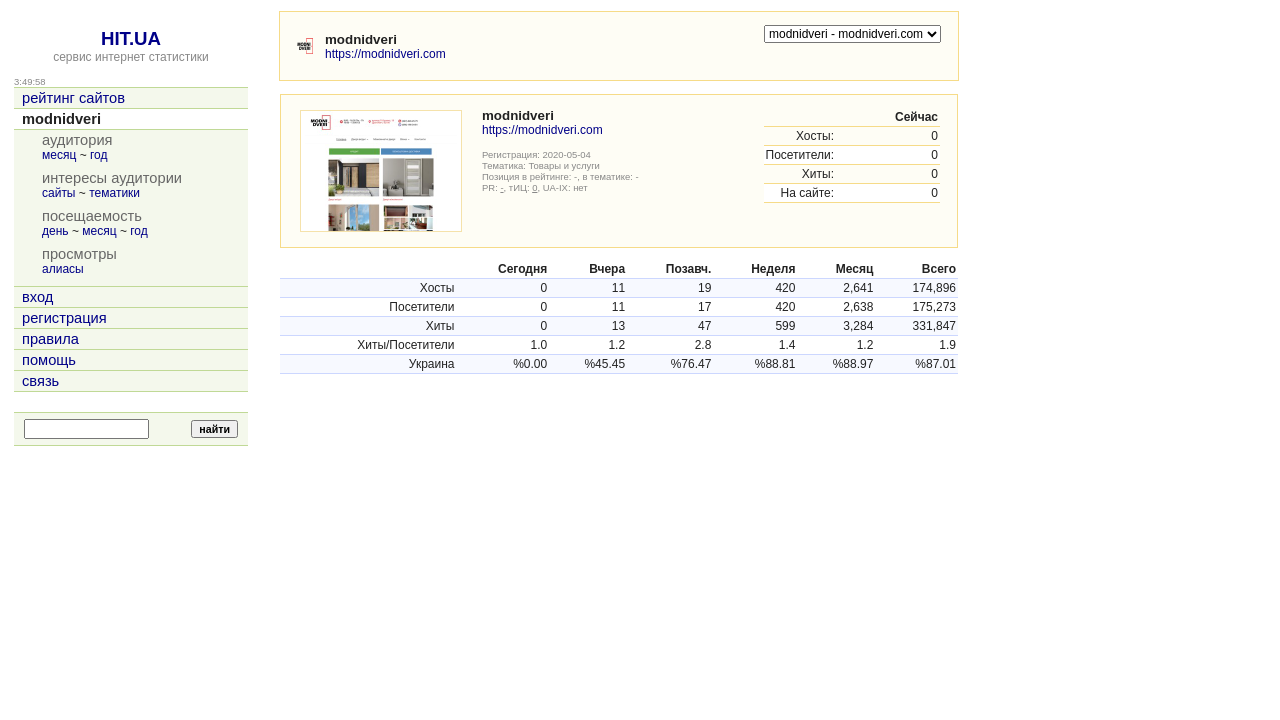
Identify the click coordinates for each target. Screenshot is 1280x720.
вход (37, 297)
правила (50, 339)
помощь (49, 360)
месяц (59, 155)
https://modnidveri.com (385, 54)
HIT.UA (131, 38)
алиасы (63, 269)
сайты (59, 193)
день (55, 231)
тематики (114, 193)
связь (40, 381)
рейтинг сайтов (73, 98)
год (99, 155)
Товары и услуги (564, 165)
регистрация (64, 318)
